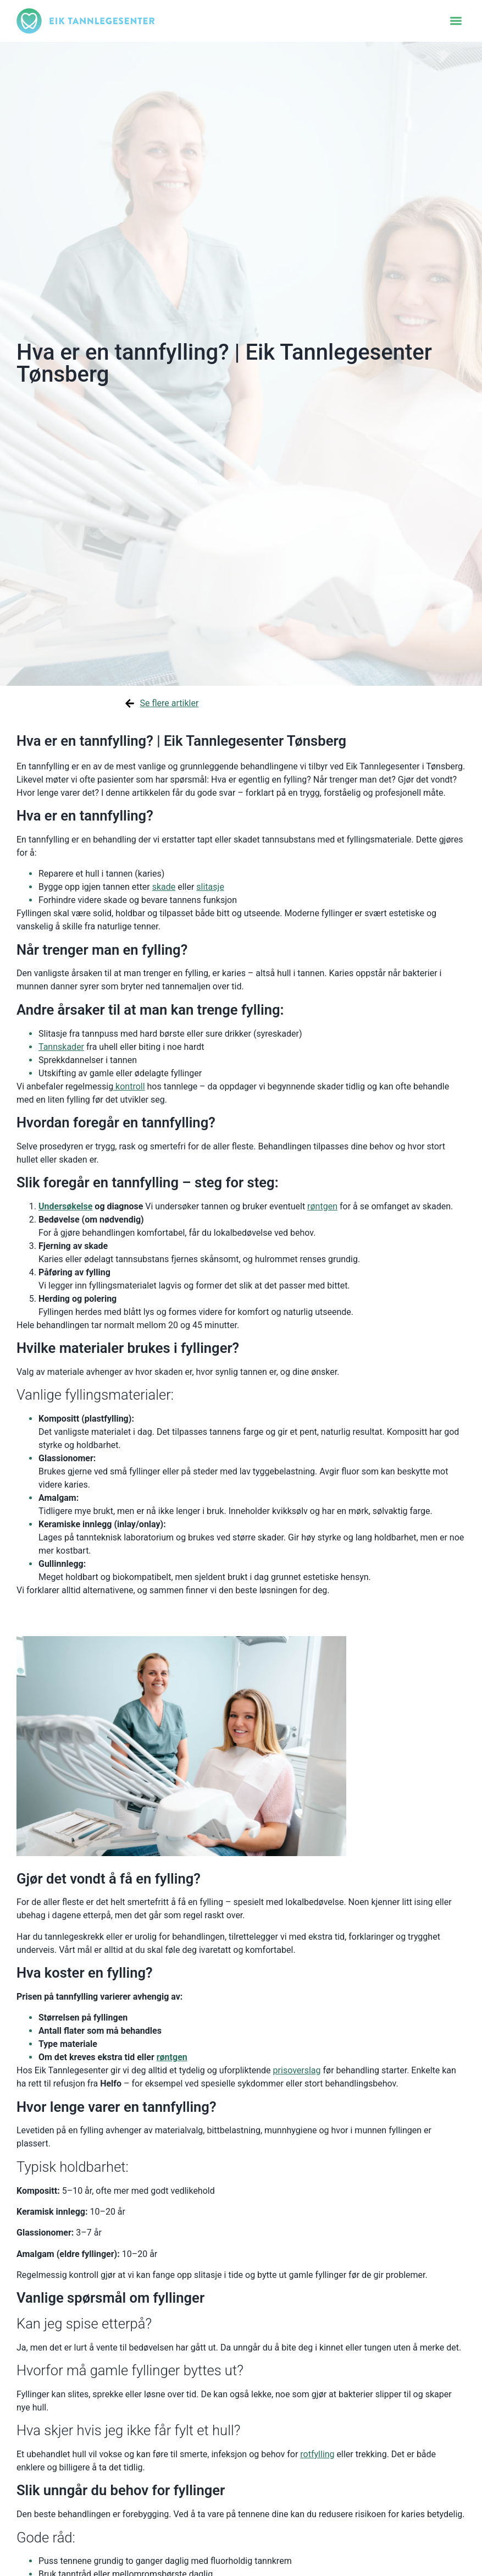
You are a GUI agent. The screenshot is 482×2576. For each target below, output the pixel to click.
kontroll (129, 1086)
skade (164, 887)
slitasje (210, 887)
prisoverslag (297, 2070)
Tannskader (61, 1047)
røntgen (322, 1206)
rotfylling (317, 2454)
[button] (456, 21)
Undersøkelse (65, 1206)
